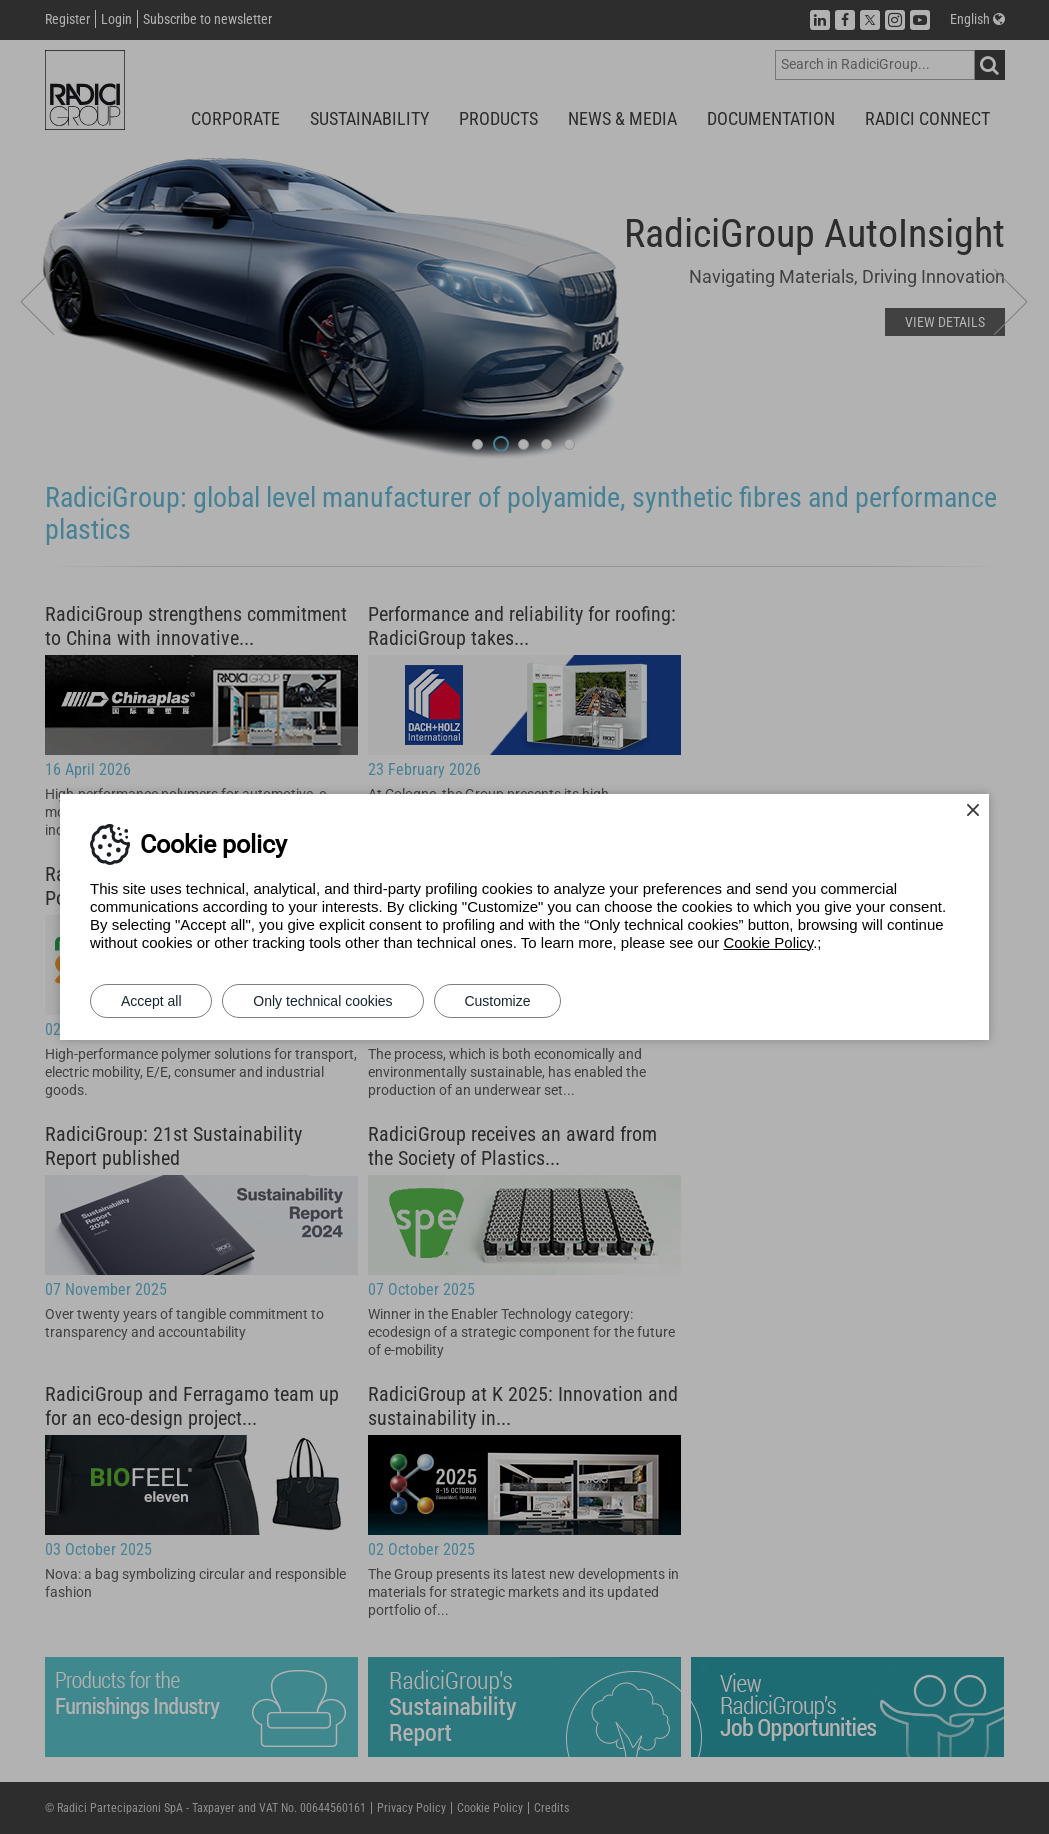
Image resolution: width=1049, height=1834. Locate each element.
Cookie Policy (768, 942)
